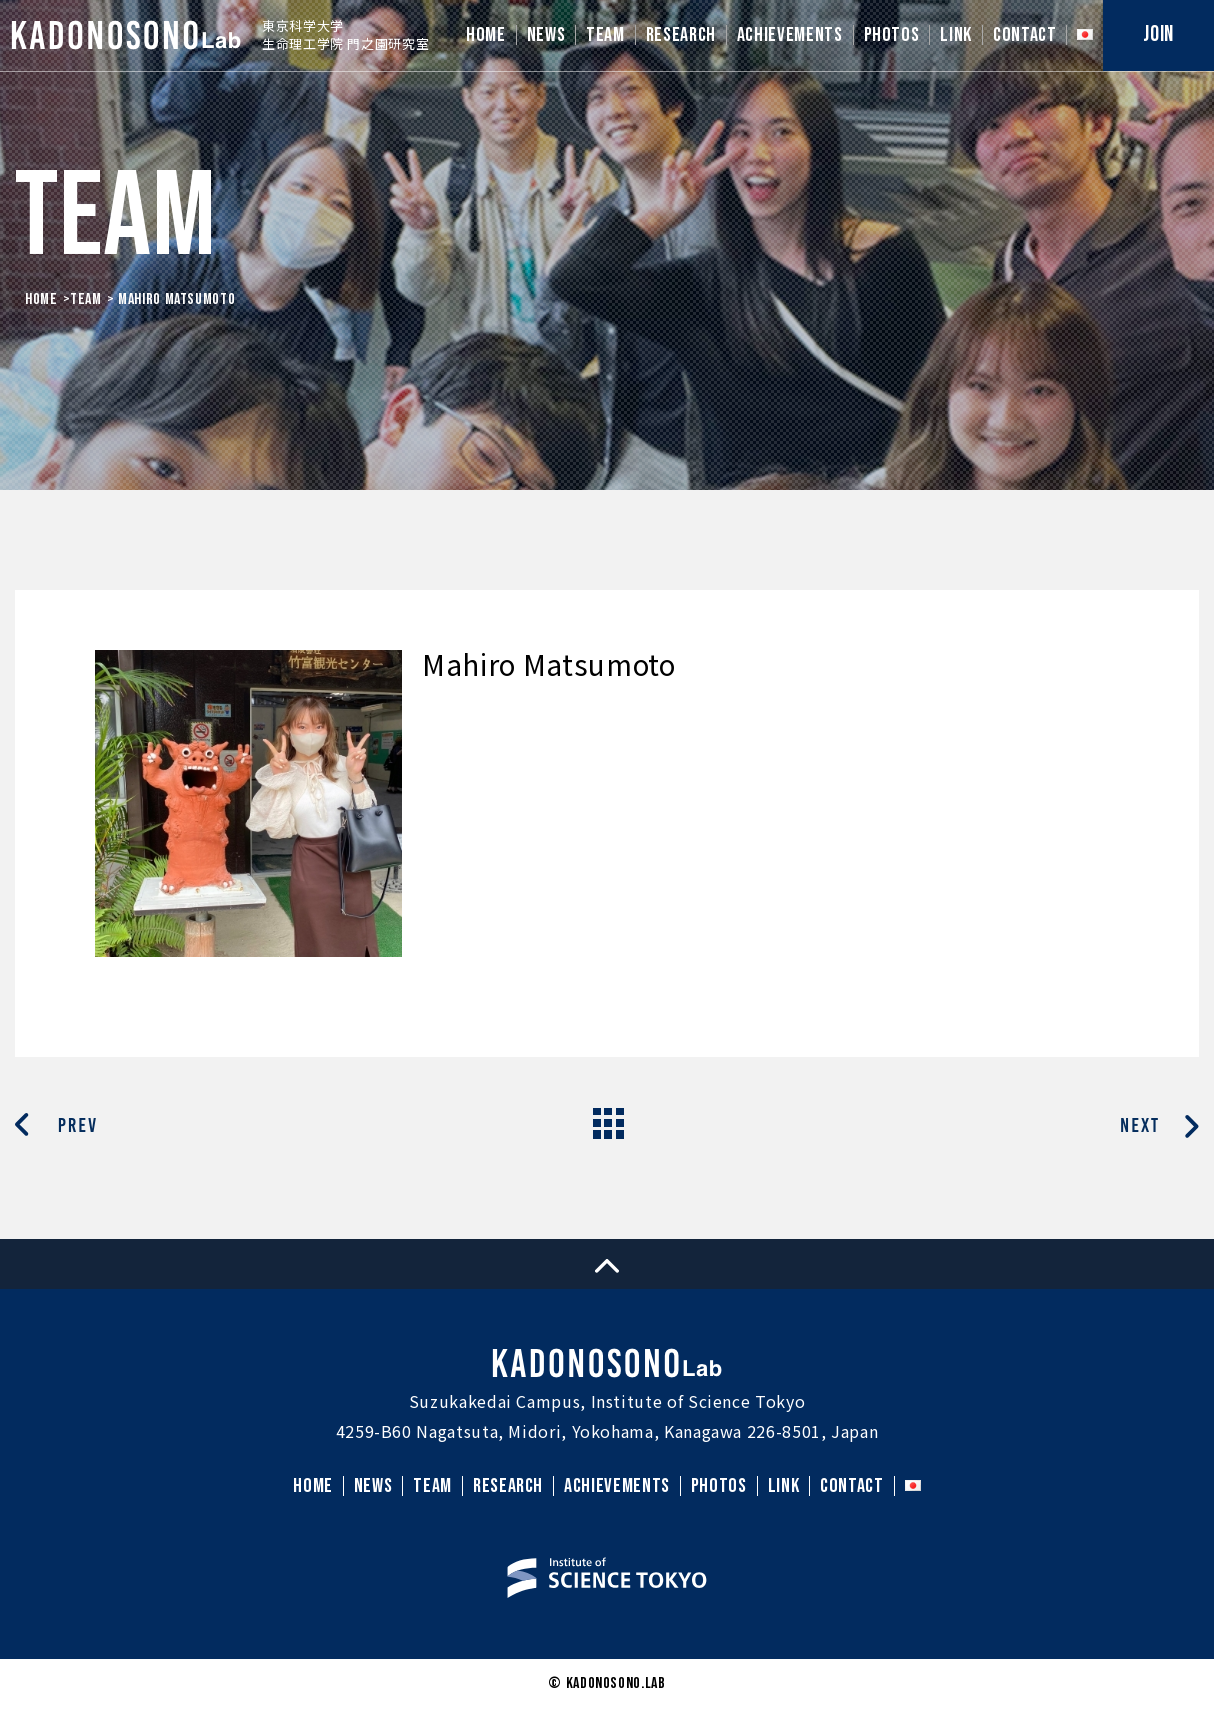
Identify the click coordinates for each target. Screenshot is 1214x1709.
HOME (486, 35)
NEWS (546, 35)
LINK (956, 35)
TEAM (605, 35)
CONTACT (1024, 35)
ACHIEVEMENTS (790, 35)
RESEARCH (681, 35)
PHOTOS (892, 35)
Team (86, 299)
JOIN (1158, 34)
